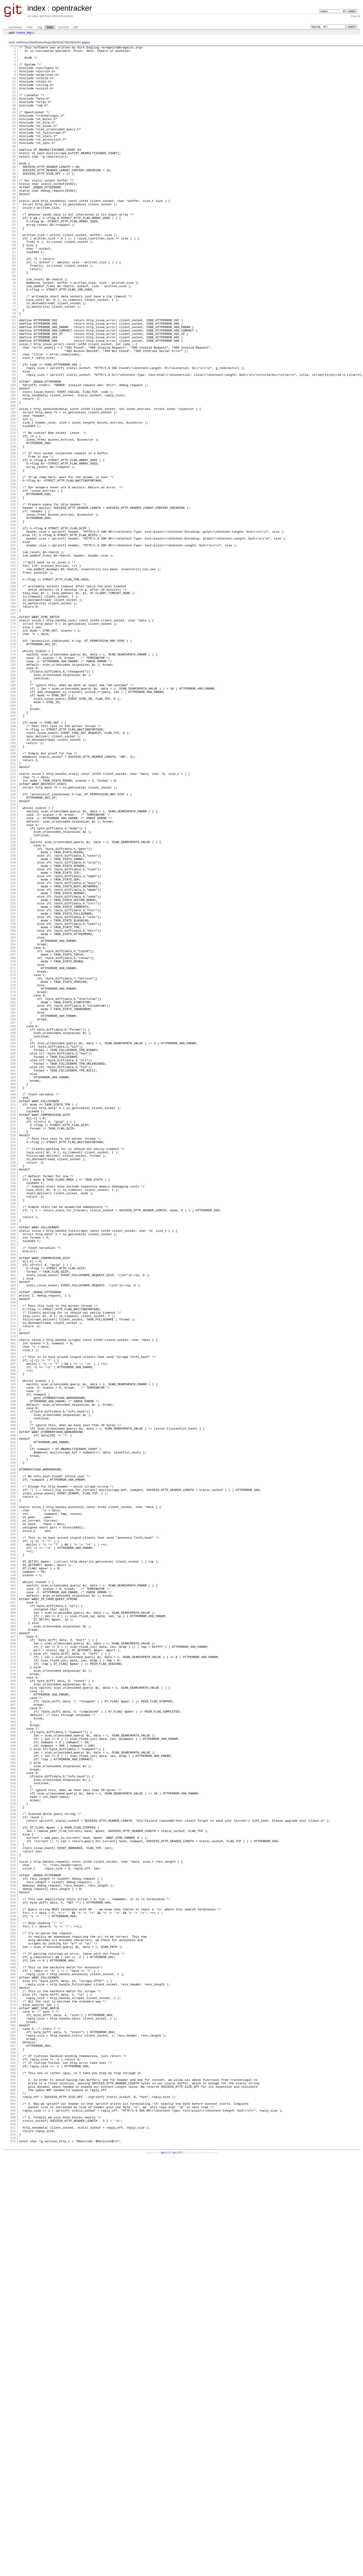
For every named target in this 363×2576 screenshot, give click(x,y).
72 (14, 338)
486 (13, 2033)
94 (14, 428)
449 (13, 1881)
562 (13, 2344)
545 (13, 2274)
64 (14, 306)
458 (13, 1918)
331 (13, 1398)
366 (13, 1542)
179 (13, 776)
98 (14, 445)
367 (13, 1546)
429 (13, 1799)
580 (13, 2417)
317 (13, 1341)
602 (13, 2507)
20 (14, 126)
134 (13, 592)
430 (13, 1803)
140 (13, 617)
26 (14, 150)
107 (13, 482)
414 (13, 1738)
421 (13, 1767)
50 (14, 248)
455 (13, 1906)
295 (13, 1251)
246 (13, 1050)
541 (13, 2258)
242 (13, 1034)
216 (13, 928)
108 (13, 486)
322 (13, 1361)
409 (13, 1718)
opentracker (72, 8)
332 (13, 1402)
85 (14, 392)
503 (13, 2102)
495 (13, 2069)
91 (14, 416)
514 (13, 2147)
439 (13, 1840)
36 (14, 191)
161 (13, 703)
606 (13, 2524)
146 (13, 641)
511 (13, 2135)
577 (13, 2405)
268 (13, 1141)
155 (13, 678)
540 (13, 2254)
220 (13, 944)
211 (13, 907)
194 (13, 838)
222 (13, 952)
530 (13, 2213)
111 (13, 498)
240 (13, 1026)
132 (13, 584)
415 (13, 1742)
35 (14, 187)
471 (13, 1971)
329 (13, 1390)
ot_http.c (28, 32)
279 (13, 1186)
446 (13, 1869)
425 (13, 1783)
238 (13, 1018)
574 (13, 2393)
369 (13, 1554)
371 (13, 1562)
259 (13, 1104)
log (40, 27)
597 (13, 2487)
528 (13, 2204)
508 (13, 2123)
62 (14, 298)
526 (13, 2196)
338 (13, 1427)
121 (13, 539)
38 (14, 199)
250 (13, 1067)
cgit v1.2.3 (166, 2572)
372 (13, 1566)
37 (14, 195)
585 (13, 2438)
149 (13, 654)
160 (13, 699)
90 (14, 412)
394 (13, 1656)
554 (13, 2311)
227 (13, 973)
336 (13, 1419)
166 (13, 723)
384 (13, 1615)
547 (13, 2282)
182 (13, 789)
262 (13, 1116)
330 (13, 1394)
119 (13, 531)
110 (13, 494)
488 (13, 2041)
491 (13, 2053)
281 (13, 1194)
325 (13, 1374)
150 (13, 658)
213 (13, 915)
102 (13, 461)
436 (13, 1828)
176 (13, 764)
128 (13, 568)
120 (13, 535)
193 (13, 834)
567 (13, 2364)
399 (13, 1677)
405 (13, 1701)
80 (14, 371)
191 (13, 825)
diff (76, 27)
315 (13, 1333)
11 (14, 89)
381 (13, 1603)
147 (13, 645)
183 (13, 793)
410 (13, 1722)
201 (13, 866)
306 (13, 1296)
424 (13, 1779)
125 (13, 555)
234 (13, 1001)
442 (13, 1853)
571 (13, 2380)
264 (13, 1124)
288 (13, 1222)
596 (13, 2483)
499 (13, 2086)
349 (13, 1472)
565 (13, 2356)
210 (13, 903)
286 (13, 1214)
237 (13, 1014)
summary (15, 27)
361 (13, 1521)
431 (13, 1808)
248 (13, 1059)
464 (13, 1943)
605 (13, 2520)
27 (14, 154)
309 (13, 1308)
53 (14, 261)
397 (13, 1668)
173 (13, 752)
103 (13, 465)
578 (13, 2409)
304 (13, 1288)
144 (13, 633)
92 (14, 420)
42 (14, 216)
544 (13, 2270)
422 (13, 1771)
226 (13, 969)
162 (13, 707)
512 (13, 2139)
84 (14, 388)
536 (13, 2237)
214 (13, 920)
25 (14, 146)
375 (13, 1578)
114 (13, 510)
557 (13, 2323)
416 (13, 1746)
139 (13, 613)
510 (13, 2131)
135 (13, 596)
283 (13, 1202)
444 (13, 1861)
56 (14, 273)
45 (14, 228)
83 (14, 383)
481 (13, 2012)
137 (13, 604)
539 (13, 2249)
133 (13, 588)
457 (13, 1914)
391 (13, 1644)
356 (13, 1501)
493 (13, 2061)
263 (13, 1120)
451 (13, 1889)
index (36, 8)
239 (13, 1022)
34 (14, 183)
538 (13, 2245)
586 (13, 2442)
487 (13, 2037)
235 (13, 1005)
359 (13, 1513)
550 (13, 2295)
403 (13, 1693)
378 (13, 1591)
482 (13, 2016)
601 (13, 2503)
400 (13, 1681)
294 (13, 1247)
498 (13, 2082)
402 (13, 1689)
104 (13, 469)
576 (13, 2401)
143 (13, 629)
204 (13, 879)
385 (13, 1619)
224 (13, 960)
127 (13, 564)
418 (13, 1754)
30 (14, 167)
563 (13, 2348)
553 (13, 2307)
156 (13, 682)
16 (14, 109)
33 (14, 179)
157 (13, 686)
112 (13, 502)
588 (13, 2450)
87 (14, 400)
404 (13, 1697)
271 (13, 1153)
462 (13, 1934)
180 (13, 780)
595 (13, 2479)
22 (14, 134)
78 (14, 363)
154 (13, 674)
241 (13, 1030)
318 (13, 1345)
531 (13, 2217)
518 (13, 2164)
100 (13, 453)
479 (13, 2004)
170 (13, 739)
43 (14, 220)
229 (13, 981)
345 (13, 1456)
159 (13, 694)
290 (13, 1231)
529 (13, 2209)
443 (13, 1857)
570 (13, 2376)
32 (14, 175)
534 (13, 2229)
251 (13, 1071)
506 (13, 2114)
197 (13, 850)
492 (13, 2057)
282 (13, 1198)
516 (13, 2155)
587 (13, 2446)
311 (13, 1316)
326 (13, 1378)
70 (14, 330)
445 (13, 1865)
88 (14, 404)
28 (14, 158)
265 (13, 1128)
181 (13, 785)
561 (13, 2340)
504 (13, 2106)
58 (14, 281)
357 (13, 1505)
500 (13, 2090)
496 (13, 2074)
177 (13, 768)
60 (14, 289)
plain (86, 42)
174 (13, 756)
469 (13, 1963)
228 (13, 977)
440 (13, 1844)
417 (13, 1750)
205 (13, 883)
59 (14, 285)
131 (13, 580)
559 (13, 2331)
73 (14, 343)
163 (13, 711)
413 (13, 1734)
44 (14, 224)
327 (13, 1382)
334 (13, 1411)
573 (13, 2389)
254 (13, 1083)
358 (13, 1509)
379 (13, 1595)
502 (13, 2098)
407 (13, 1709)
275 (13, 1169)
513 (13, 2143)
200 (13, 862)
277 (13, 1177)
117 (13, 523)
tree (50, 27)
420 (13, 1763)
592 (13, 2466)
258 (13, 1100)
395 (13, 1660)
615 (13, 2560)
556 (13, 2319)
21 (14, 130)
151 (13, 662)
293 (13, 1243)
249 (13, 1063)
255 (13, 1087)
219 (13, 940)
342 (13, 1443)
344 (13, 1452)
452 (13, 1893)
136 (13, 600)
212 (13, 911)
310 (13, 1312)
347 (13, 1464)
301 (13, 1276)
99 (14, 449)
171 (13, 744)
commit (63, 27)
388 (13, 1632)
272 (13, 1157)
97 (14, 441)
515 (13, 2151)
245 (13, 1046)
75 (14, 351)
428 (13, 1795)
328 (13, 1386)
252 (13, 1075)
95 (14, 433)
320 (13, 1353)
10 (14, 85)
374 (13, 1574)
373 (13, 1570)
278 (13, 1181)
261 (13, 1112)
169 (13, 735)
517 (13, 2159)
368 (13, 1550)
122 (13, 543)
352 (13, 1484)
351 (13, 1480)
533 (13, 2225)
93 (14, 424)
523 (13, 2184)
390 (13, 1640)
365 (13, 1537)
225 (13, 965)
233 (13, 997)
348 (13, 1468)
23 (14, 138)
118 (13, 527)
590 (13, 2458)
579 (13, 2413)
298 (13, 1263)
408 (13, 1713)
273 (13, 1161)
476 (13, 1992)
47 (14, 236)
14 (14, 101)
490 (13, 2049)
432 (13, 1812)
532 (13, 2221)
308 (13, 1304)
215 (13, 924)
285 (13, 1210)
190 (13, 821)
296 (13, 1255)
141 (13, 621)
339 (13, 1431)
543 (13, 2266)
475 (13, 1988)
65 (14, 310)
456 (13, 1910)
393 (13, 1652)
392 (13, 1648)
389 (13, 1636)
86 (14, 396)
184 (13, 797)
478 (13, 2000)
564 (13, 2352)
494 (13, 2065)
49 (14, 244)
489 (13, 2045)
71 (14, 334)
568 (13, 2368)
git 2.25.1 (178, 2572)
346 (13, 1460)
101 (13, 457)
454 (13, 1902)
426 (13, 1787)
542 (13, 2262)
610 (13, 2540)
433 (13, 1816)
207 (13, 891)
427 (13, 1791)
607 (13, 2528)
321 (13, 1357)
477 (13, 1996)
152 (13, 666)
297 (13, 1259)
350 (13, 1476)
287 (13, 1218)
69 (14, 326)
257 (13, 1096)
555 (13, 2315)
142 (13, 625)
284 (13, 1206)
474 (13, 1984)
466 (13, 1951)
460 (13, 1926)
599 (13, 2495)
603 (13, 2511)
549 (13, 2290)
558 (13, 2327)
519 (13, 2168)
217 (13, 932)
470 (13, 1967)
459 (13, 1922)
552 (13, 2303)
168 (13, 731)
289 (13, 1226)
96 (14, 437)
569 (13, 2372)
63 (14, 302)
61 (14, 293)
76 (14, 355)
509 (13, 2127)
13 (14, 97)
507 (13, 2119)
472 (13, 1975)
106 (13, 478)
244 (13, 1042)
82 (14, 379)
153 (13, 670)
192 (13, 830)
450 (13, 1885)
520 (13, 2172)
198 (13, 854)
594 (13, 2475)
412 (13, 1730)
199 (13, 858)
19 (14, 122)
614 (13, 2556)
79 (14, 367)
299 (13, 1267)
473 (13, 1979)
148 (13, 649)
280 (13, 1190)
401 (13, 1685)
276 (13, 1173)
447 (13, 1873)
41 (14, 212)
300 (13, 1271)
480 (13, 2008)
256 (13, 1091)
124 (13, 551)
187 (13, 809)
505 (13, 2110)
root (19, 32)
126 (13, 559)
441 (13, 1848)
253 (13, 1079)
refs (30, 27)
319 (13, 1349)
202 (13, 870)
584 (13, 2434)
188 (13, 813)
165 (13, 719)
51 (14, 253)
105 (13, 474)
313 (13, 1325)
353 (13, 1488)
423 (13, 1775)
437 (13, 1832)
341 (13, 1439)
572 (13, 2385)
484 (13, 2024)
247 (13, 1055)
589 (13, 2454)
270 (13, 1149)
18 (14, 117)
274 (13, 1165)
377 (13, 1587)
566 (13, 2360)
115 (13, 514)
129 (13, 572)
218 (13, 936)
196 (13, 846)
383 (13, 1611)
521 (13, 2176)
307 (13, 1300)
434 (13, 1820)
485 (13, 2029)
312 (13, 1321)
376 (13, 1582)
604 (13, 2515)
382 (13, 1607)
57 (14, 277)
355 (13, 1497)
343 (13, 1447)
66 (14, 314)
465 (13, 1947)
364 (13, 1533)
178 (13, 772)
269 (13, 1145)
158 (13, 690)
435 (13, 1824)
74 (14, 347)
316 (13, 1337)
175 (13, 760)
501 (13, 2094)
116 (13, 519)
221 (13, 948)
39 (14, 203)
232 (13, 993)
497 (13, 2078)
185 (13, 801)
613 (13, 2552)
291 (13, 1235)
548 (13, 2286)
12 (14, 93)
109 (13, 490)
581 (13, 2421)
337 (13, 1423)
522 (13, 2180)
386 (13, 1623)
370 (13, 1558)
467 (13, 1955)
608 (13, 2532)
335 (13, 1415)
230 (13, 985)
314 (13, 1329)
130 (13, 576)
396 (13, 1664)
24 (14, 142)
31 (14, 171)
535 (13, 2233)
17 (14, 113)
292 (13, 1239)
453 (13, 1898)
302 (13, 1280)
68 (14, 322)
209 (13, 899)
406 (13, 1705)
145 (13, 637)
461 (13, 1930)
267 (13, 1136)
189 (13, 817)
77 (14, 359)
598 (13, 2491)
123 (13, 547)
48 (14, 240)
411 (13, 1726)
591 (13, 2462)
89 (14, 408)
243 (13, 1038)
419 (13, 1758)
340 (13, 1435)
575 (13, 2397)
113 (13, 506)
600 (13, 2499)
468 (13, 1959)
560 (13, 2335)
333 (13, 1407)
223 (13, 956)
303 (13, 1284)
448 (13, 1877)
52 (14, 257)
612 (13, 2548)
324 (13, 1370)
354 (13, 1492)
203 (13, 875)
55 (14, 269)
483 (13, 2020)
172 (13, 748)
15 (14, 105)
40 (14, 208)
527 (13, 2200)
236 (13, 1010)
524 (13, 2188)
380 (13, 1599)
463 (13, 1938)
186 (13, 805)
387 (13, 1627)
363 (13, 1529)
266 (13, 1132)
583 (13, 2430)
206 (13, 887)
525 (13, 2192)
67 (14, 318)
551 (13, 2299)
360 (13, 1517)
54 (14, 265)
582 (13, 2425)
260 (13, 1108)
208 (13, 895)
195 (13, 842)
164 (13, 715)
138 (13, 609)
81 (14, 375)
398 (13, 1673)
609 (13, 2536)
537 (13, 2241)
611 (13, 2544)
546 (13, 2278)
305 (13, 1292)
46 (14, 232)
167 (13, 727)
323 (13, 1366)
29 (14, 163)
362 (13, 1525)
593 (13, 2470)
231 (13, 989)
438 (13, 1836)
